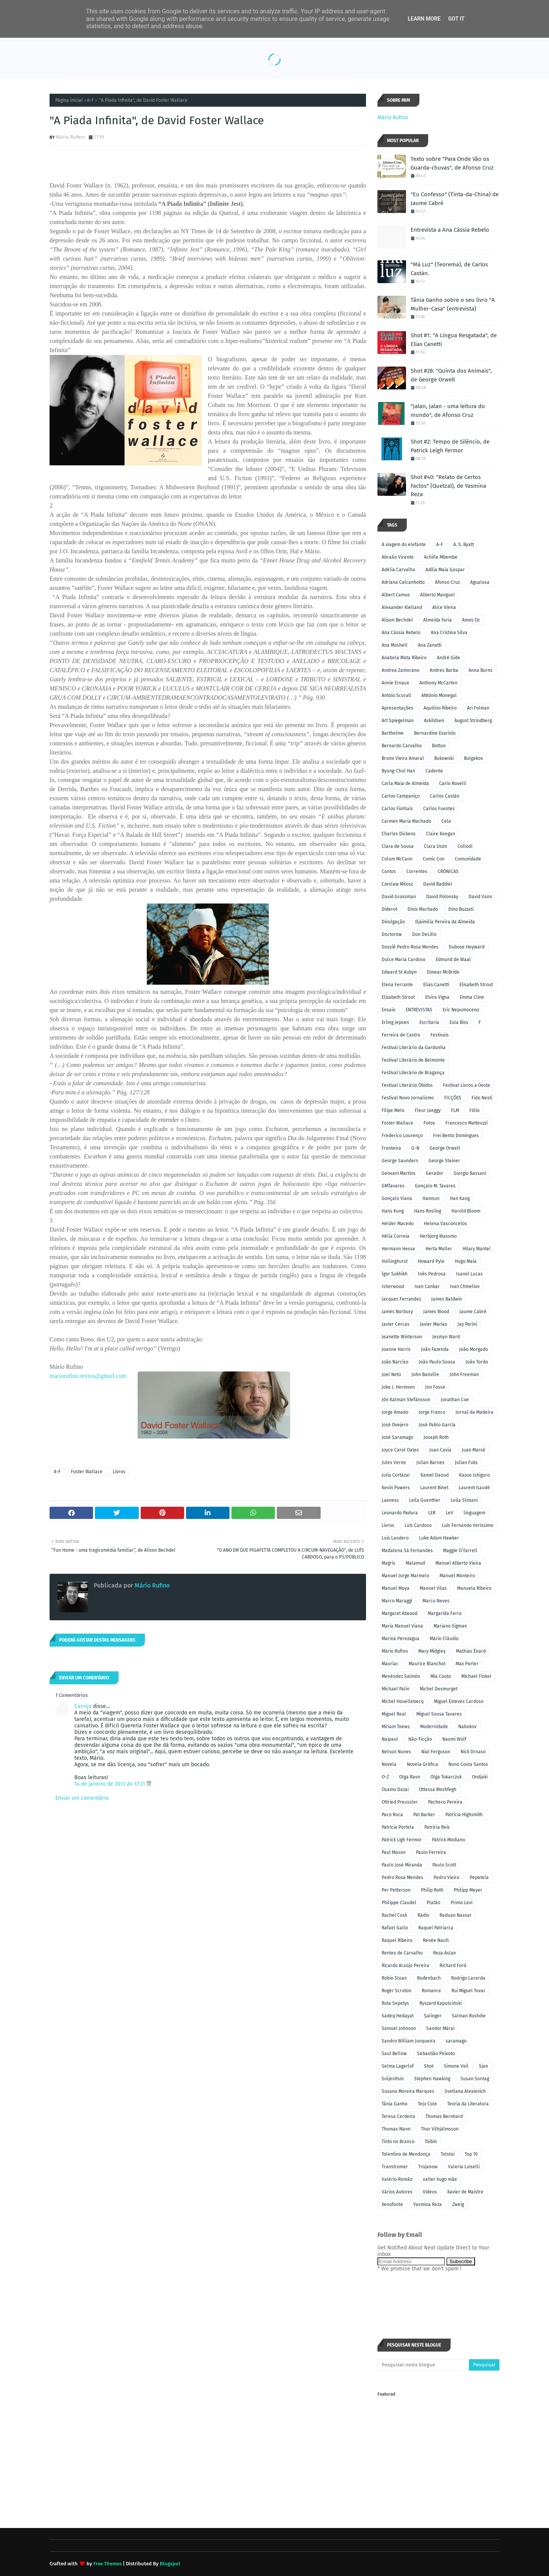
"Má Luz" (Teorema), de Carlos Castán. (449, 269)
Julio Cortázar (396, 1475)
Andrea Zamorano (400, 670)
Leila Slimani (464, 1500)
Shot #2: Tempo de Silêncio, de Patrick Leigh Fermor (450, 446)
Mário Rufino (70, 137)
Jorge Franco (432, 1412)
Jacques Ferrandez (401, 1299)
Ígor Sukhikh (395, 1274)
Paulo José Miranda (402, 1865)
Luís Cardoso (418, 1525)
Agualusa (480, 582)
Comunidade (468, 859)
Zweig (458, 2204)
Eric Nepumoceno (461, 1009)
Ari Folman (478, 708)
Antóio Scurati (396, 695)
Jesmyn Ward (446, 1336)
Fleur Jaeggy (428, 1110)
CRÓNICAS (448, 871)
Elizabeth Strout (398, 997)
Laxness (390, 1500)
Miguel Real (394, 1714)
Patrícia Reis (437, 1827)
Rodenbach (429, 1978)
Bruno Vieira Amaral (403, 758)
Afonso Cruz (447, 582)
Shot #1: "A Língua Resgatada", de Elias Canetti (454, 340)
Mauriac (390, 1663)
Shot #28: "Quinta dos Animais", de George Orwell (451, 375)
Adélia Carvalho (398, 569)
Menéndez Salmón (401, 1676)
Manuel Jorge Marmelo (405, 1575)
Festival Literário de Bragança (413, 1072)
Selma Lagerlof (398, 2066)
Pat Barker (424, 1814)
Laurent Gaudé (474, 1487)
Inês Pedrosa (432, 1274)
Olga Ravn (409, 1777)
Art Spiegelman (398, 720)
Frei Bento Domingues (456, 1135)
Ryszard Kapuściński (440, 2003)
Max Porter (467, 1663)
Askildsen (434, 720)
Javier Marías (433, 1324)
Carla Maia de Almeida (405, 783)
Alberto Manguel (437, 595)
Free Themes (107, 2563)
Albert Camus (396, 595)
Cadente (434, 771)
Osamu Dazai (395, 1789)
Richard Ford (453, 1965)
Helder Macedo (398, 1223)
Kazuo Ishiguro (474, 1475)
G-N (415, 1148)
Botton (439, 745)
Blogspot (170, 2563)
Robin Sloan (394, 1978)
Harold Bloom (465, 1211)
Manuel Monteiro (457, 1575)
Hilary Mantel (476, 1248)
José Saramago (397, 1437)
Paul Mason (394, 1852)
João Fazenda (435, 1349)
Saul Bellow (394, 2053)
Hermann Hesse (398, 1248)
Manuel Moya (395, 1588)
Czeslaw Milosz (397, 884)
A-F (90, 100)
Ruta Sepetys (395, 2003)
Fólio (474, 1110)
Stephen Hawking (432, 2078)
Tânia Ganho (395, 2104)
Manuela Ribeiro (474, 1588)
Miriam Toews (396, 1726)
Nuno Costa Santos (468, 1764)
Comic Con (434, 859)
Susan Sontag (475, 2078)
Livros (119, 1471)
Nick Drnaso (473, 1751)
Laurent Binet (434, 1487)
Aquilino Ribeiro (440, 708)
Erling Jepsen (395, 1022)
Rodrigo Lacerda (468, 1978)
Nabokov (467, 1726)
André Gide (448, 657)
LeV (449, 1512)
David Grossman (399, 896)
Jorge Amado (395, 1412)
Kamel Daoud (435, 1475)
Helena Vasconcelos (445, 1223)
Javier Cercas (395, 1324)
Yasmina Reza (427, 2204)
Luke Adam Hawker (439, 1538)
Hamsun (431, 1198)
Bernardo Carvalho (402, 745)
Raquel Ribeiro (397, 1940)
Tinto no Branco (398, 2141)
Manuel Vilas (433, 1588)
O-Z (385, 1777)
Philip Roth (432, 1890)
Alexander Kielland (402, 607)
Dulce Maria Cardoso (403, 959)
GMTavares (393, 1186)
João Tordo (477, 1362)
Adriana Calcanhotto (403, 582)
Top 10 (471, 2154)
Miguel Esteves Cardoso (458, 1701)
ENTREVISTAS (419, 1009)
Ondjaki (480, 1777)
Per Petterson (396, 1890)
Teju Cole (427, 2104)
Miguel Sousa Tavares (439, 1714)
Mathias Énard (471, 1651)
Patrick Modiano (448, 1839)
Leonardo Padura (400, 1512)
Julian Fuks (466, 1462)
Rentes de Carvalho (402, 1953)
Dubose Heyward (467, 947)
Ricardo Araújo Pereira (405, 1965)
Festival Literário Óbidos (407, 1085)
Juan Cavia (440, 1450)
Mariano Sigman (450, 1626)
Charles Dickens (399, 833)
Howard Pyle (431, 1261)
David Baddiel (437, 884)
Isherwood (393, 1286)
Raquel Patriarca (435, 1927)
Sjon (483, 2066)
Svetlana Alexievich (465, 2091)
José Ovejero (395, 1424)
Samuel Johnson (399, 2028)
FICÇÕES (452, 1098)
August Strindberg (473, 720)
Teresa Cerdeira (398, 2116)
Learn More (424, 19)
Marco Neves (435, 1601)
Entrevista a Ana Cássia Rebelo (450, 229)
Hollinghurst (395, 1261)
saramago (456, 2041)
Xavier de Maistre (465, 2192)
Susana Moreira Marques (408, 2091)
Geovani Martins (399, 1173)
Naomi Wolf (454, 1739)
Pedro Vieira (446, 1877)
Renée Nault (436, 1940)
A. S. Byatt (463, 544)
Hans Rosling (427, 1211)
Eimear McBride (443, 972)
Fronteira (391, 1148)
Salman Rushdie (469, 2016)
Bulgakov (473, 758)
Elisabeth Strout (476, 984)
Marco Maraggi (397, 1601)
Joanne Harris (396, 1349)
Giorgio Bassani (470, 1173)
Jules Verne (394, 1462)
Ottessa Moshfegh (437, 1789)
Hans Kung (393, 1211)
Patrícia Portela (398, 1827)
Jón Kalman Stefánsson (406, 1399)
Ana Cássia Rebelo (401, 632)
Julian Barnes (430, 1462)
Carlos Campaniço (401, 796)
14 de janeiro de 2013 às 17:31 (110, 1784)
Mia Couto (440, 1676)
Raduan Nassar (456, 1915)
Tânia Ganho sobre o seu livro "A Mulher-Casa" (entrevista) (453, 304)
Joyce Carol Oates (400, 1450)
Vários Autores (397, 2192)
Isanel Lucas (469, 1274)
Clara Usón (435, 846)
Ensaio (388, 1009)
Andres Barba (444, 670)
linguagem (474, 1512)
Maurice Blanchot (427, 1663)
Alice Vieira (444, 607)
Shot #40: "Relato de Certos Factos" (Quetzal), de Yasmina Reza (448, 486)
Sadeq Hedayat (398, 2016)
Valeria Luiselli (464, 2166)
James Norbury (397, 1311)
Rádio (423, 1915)
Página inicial (69, 100)
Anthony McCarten (438, 683)
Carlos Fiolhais (397, 808)
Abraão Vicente (398, 557)
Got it (456, 19)
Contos (389, 871)
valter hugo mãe (440, 2179)
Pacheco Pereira (445, 1802)
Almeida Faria (437, 620)
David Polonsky (442, 896)
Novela (389, 1764)
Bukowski (444, 758)
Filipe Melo (393, 1110)
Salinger (432, 2016)
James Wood (436, 1311)
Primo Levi (461, 1902)
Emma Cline (472, 997)
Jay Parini (467, 1324)
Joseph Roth (436, 1437)
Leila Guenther (424, 1500)
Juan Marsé (473, 1450)
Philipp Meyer (468, 1890)
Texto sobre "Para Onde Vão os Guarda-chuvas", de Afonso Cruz (452, 163)
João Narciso (395, 1362)
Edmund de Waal (453, 959)
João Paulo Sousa (437, 1362)
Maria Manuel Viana (402, 1626)
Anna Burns (481, 670)
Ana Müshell (395, 645)
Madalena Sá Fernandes (407, 1550)
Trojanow (428, 2166)
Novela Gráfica (422, 1764)
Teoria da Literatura (468, 2104)
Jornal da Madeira (474, 1412)
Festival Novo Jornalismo (408, 1098)
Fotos (429, 1123)
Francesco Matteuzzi (466, 1123)
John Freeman (464, 1374)
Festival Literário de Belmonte (413, 1060)
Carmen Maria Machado (406, 821)
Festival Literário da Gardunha (414, 1047)
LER (431, 1512)
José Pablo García (437, 1424)
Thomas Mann (396, 2129)
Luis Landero (395, 1538)
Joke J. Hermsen (398, 1387)
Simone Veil (456, 2066)
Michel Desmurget (439, 1689)
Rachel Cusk (394, 1915)
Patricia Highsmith (464, 1814)
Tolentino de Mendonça (406, 2154)
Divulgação (393, 921)
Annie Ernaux (395, 683)
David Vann (480, 896)
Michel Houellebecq (403, 1701)
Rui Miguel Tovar (468, 1990)
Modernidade (434, 1726)
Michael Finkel (476, 1676)
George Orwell (445, 1148)
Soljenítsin (393, 2078)
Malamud (415, 1563)
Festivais (439, 1035)
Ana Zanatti (429, 645)
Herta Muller (438, 1248)
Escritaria (429, 1022)
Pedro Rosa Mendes (402, 1877)
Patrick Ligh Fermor (402, 1839)
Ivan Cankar (427, 1286)
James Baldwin (446, 1299)
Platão (433, 1902)
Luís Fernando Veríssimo (467, 1525)
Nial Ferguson (435, 1751)
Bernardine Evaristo (435, 733)
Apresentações (397, 708)
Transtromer (395, 2166)
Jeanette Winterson (402, 1336)
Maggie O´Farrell (460, 1550)
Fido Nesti (482, 1098)
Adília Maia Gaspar (445, 569)
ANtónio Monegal (439, 695)
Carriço (83, 1706)
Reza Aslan (444, 1953)
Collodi (465, 846)
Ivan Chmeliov (465, 1286)
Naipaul (390, 1739)
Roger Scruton (396, 1990)
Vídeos (430, 2192)
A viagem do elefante (404, 544)
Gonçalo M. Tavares (435, 1186)
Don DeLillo (424, 934)
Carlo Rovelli (452, 783)
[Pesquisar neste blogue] (423, 2365)
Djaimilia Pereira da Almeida (445, 921)
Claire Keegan (440, 833)
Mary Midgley (432, 1651)
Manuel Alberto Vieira (458, 1563)
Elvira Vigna (437, 997)
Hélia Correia (395, 1236)
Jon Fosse (435, 1387)
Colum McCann (397, 859)
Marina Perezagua (400, 1638)
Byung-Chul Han (398, 771)
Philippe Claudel (399, 1902)
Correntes (416, 871)
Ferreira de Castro (401, 1035)
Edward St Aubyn (399, 972)
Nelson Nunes (396, 1751)
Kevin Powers (396, 1487)
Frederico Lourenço (402, 1135)
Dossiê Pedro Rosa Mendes (410, 947)
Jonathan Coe (455, 1399)
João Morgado (473, 1349)
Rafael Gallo (395, 1927)
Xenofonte (392, 2204)
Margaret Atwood (399, 1613)
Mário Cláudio (444, 1638)
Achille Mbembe (441, 557)
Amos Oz (471, 620)
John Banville (425, 1374)
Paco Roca (392, 1814)
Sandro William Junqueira (408, 2041)
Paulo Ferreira (431, 1852)
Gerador (434, 1173)
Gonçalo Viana (397, 1198)
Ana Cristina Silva (449, 632)
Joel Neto (391, 1374)
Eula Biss (458, 1022)
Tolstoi (447, 2154)
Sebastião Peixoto (436, 2053)
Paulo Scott (444, 1865)
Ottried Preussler (400, 1802)
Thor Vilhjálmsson (440, 2129)
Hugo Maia (466, 1261)
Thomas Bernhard (444, 2116)
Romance (431, 1990)
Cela (446, 821)
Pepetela (479, 1877)
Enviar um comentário (82, 1798)
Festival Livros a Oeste (466, 1085)
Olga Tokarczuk (446, 1777)
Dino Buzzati (461, 909)
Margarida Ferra (445, 1613)
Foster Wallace (87, 1471)
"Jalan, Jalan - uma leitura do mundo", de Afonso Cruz (448, 410)
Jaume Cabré (472, 1311)
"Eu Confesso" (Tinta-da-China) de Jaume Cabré (455, 199)
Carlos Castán (444, 796)
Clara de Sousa (398, 846)
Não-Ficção (420, 1739)
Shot (428, 2066)
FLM (455, 1110)
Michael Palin (395, 1689)
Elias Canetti (436, 984)
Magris (388, 1563)
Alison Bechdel (397, 620)
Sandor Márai (440, 2028)
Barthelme (393, 733)
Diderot (389, 909)
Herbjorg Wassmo (438, 1236)
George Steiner (444, 1160)
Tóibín (431, 2141)
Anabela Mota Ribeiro (404, 657)
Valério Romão (397, 2179)
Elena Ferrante (397, 984)
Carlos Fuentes (439, 808)
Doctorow (392, 934)
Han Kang (460, 1198)
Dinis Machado (423, 909)
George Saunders (400, 1160)
